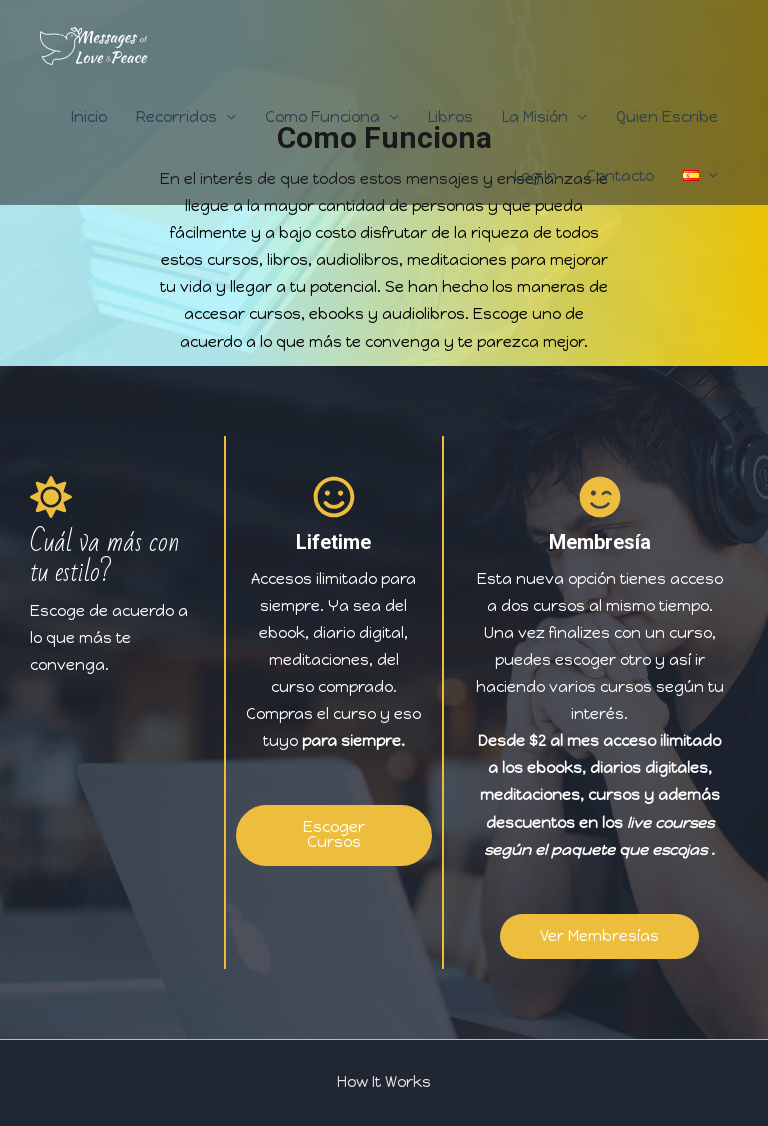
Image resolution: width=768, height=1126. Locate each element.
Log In (535, 176)
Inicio (89, 117)
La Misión (535, 117)
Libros (450, 117)
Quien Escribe (667, 117)
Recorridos (176, 117)
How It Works (384, 1082)
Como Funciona (322, 117)
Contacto (620, 176)
